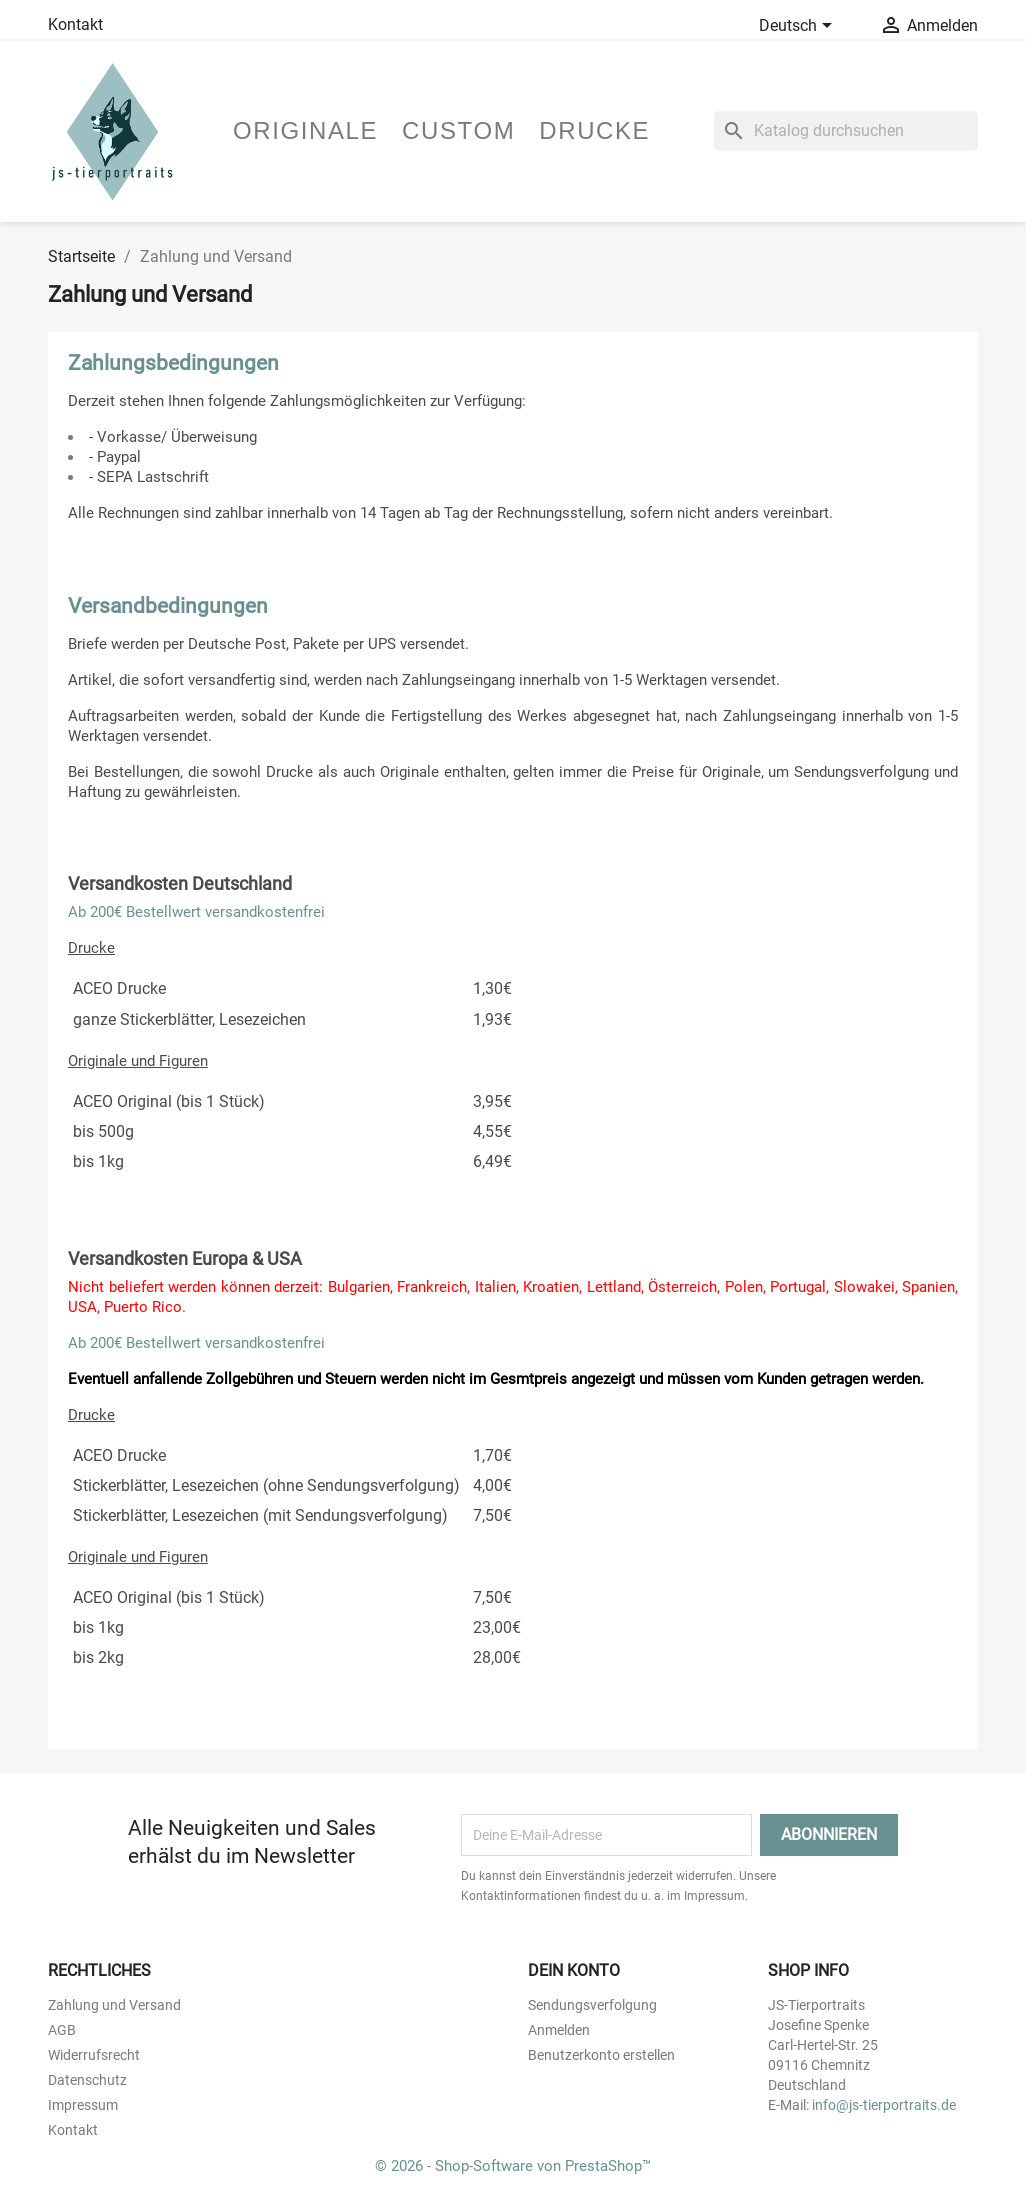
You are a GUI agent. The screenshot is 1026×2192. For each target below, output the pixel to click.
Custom (458, 130)
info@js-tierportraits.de (884, 2105)
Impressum (83, 2105)
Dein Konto (574, 1970)
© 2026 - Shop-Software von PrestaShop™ (513, 2166)
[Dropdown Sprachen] (799, 27)
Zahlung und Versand (114, 2005)
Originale (305, 130)
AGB (62, 2030)
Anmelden (559, 2030)
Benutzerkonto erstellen (601, 2055)
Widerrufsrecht (94, 2055)
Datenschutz (87, 2080)
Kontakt (75, 24)
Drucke (594, 130)
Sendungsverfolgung (592, 2005)
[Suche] (846, 131)
